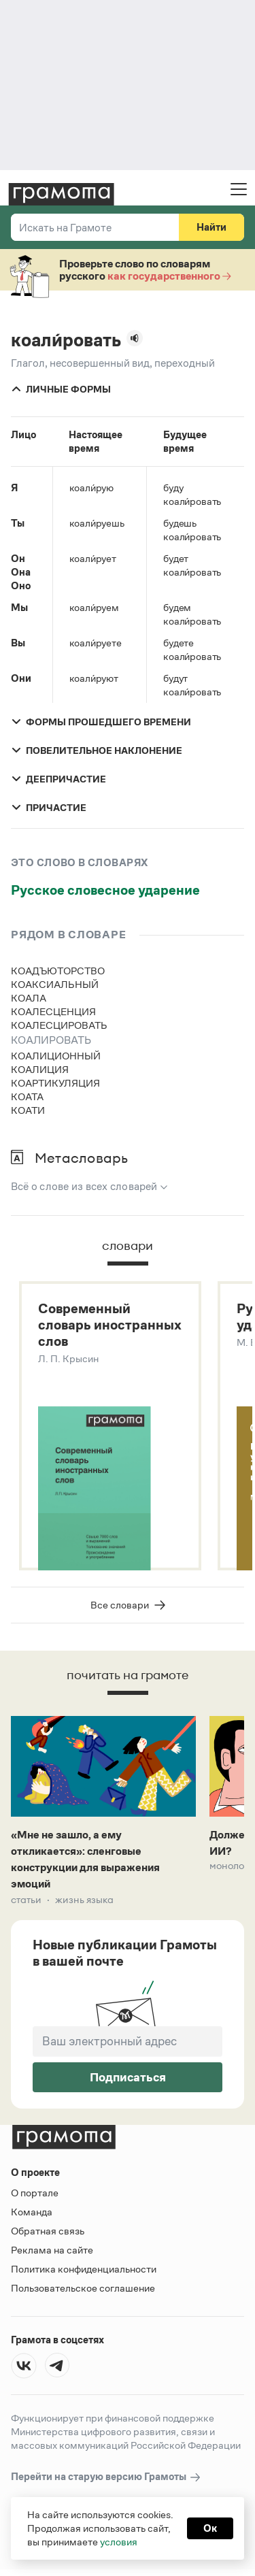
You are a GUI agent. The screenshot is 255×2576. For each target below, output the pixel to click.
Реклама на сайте (52, 2250)
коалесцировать (59, 1025)
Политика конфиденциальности (83, 2269)
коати (28, 1110)
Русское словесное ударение (105, 889)
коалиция (40, 1069)
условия (118, 2541)
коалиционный (56, 1055)
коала (28, 998)
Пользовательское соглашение (83, 2288)
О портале (34, 2192)
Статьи (26, 1899)
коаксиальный (55, 984)
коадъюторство (58, 970)
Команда (31, 2211)
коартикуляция (55, 1083)
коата (27, 1096)
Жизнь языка (84, 1900)
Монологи (231, 1865)
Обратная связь (47, 2230)
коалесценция (53, 1011)
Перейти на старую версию (106, 2477)
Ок (210, 2528)
